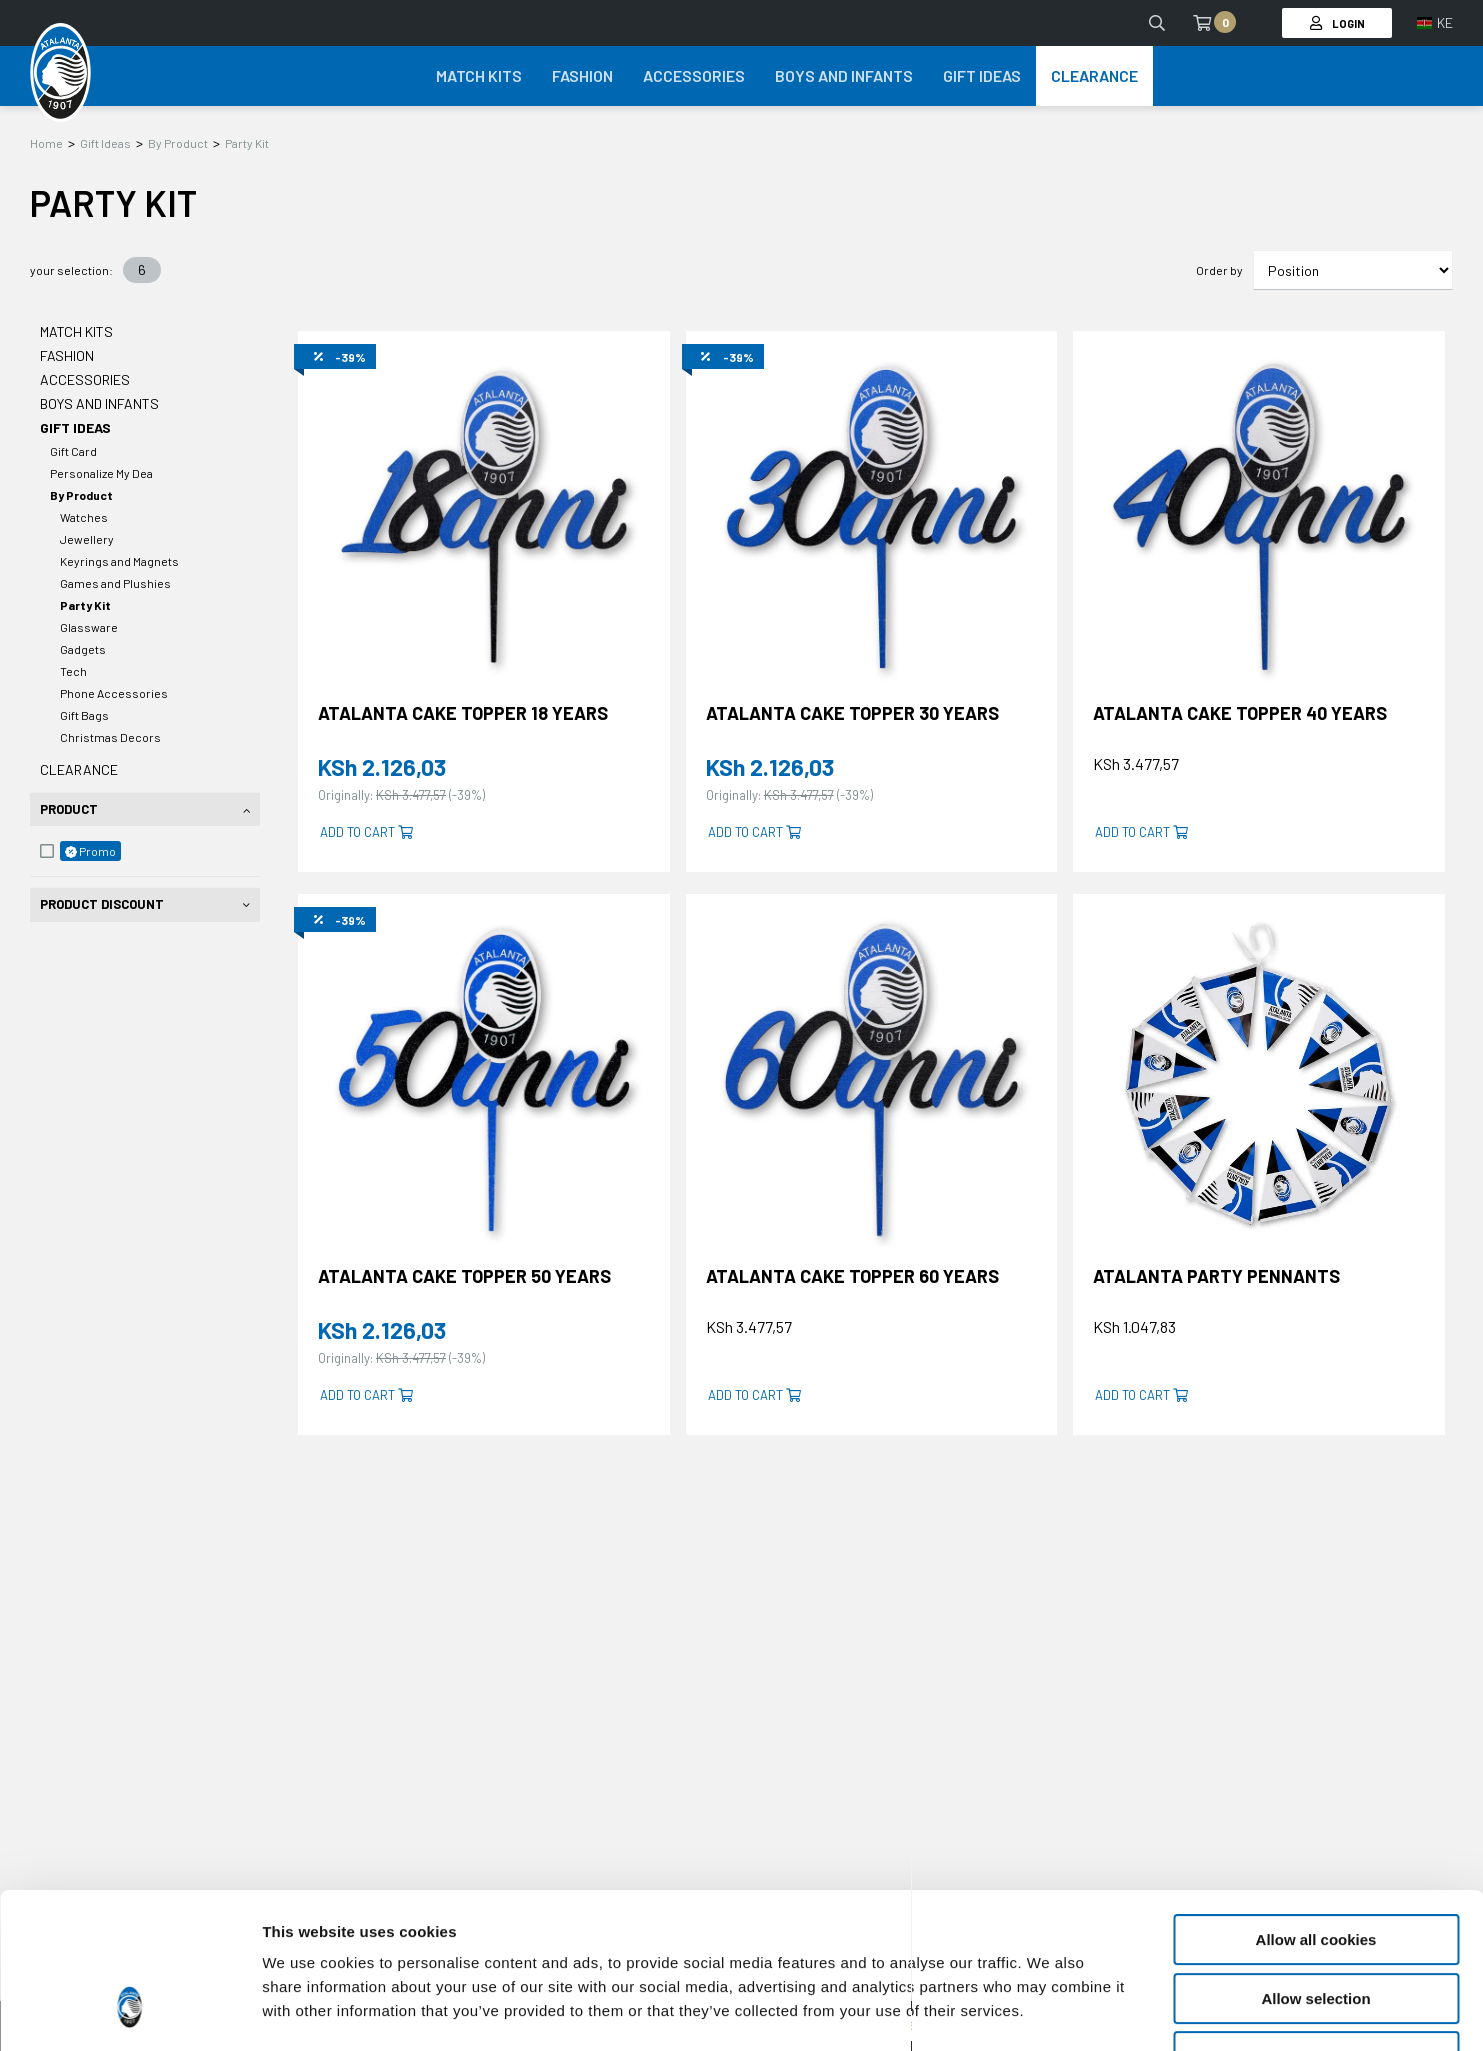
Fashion (67, 355)
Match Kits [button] (479, 75)
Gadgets (83, 649)
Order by (1219, 270)
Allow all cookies (1316, 1806)
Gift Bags (84, 715)
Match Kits (76, 331)
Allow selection (1315, 1865)
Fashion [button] (582, 75)
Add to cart (366, 832)
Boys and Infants (99, 403)
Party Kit (247, 143)
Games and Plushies (115, 583)
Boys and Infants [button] (844, 75)
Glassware (89, 627)
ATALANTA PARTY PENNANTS (1216, 1276)
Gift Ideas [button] (982, 75)
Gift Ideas (105, 143)
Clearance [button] (1094, 75)
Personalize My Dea (101, 473)
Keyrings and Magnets (119, 561)
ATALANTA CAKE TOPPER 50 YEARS (464, 1276)
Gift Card (73, 451)
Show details (1049, 2011)
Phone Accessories (114, 693)
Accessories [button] (694, 75)
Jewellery (87, 539)
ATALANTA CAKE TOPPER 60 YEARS (852, 1276)
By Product (178, 143)
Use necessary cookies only (1316, 1923)
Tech (73, 671)
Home (46, 143)
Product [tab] (69, 809)
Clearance (79, 769)
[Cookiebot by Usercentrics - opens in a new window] (129, 2012)
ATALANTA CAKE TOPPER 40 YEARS (1240, 713)
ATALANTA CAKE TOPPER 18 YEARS (463, 713)
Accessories (85, 379)
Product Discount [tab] (102, 904)
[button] (1435, 23)
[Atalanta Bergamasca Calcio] (60, 73)
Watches (84, 517)
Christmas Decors (110, 737)
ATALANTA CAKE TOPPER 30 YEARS (852, 713)
